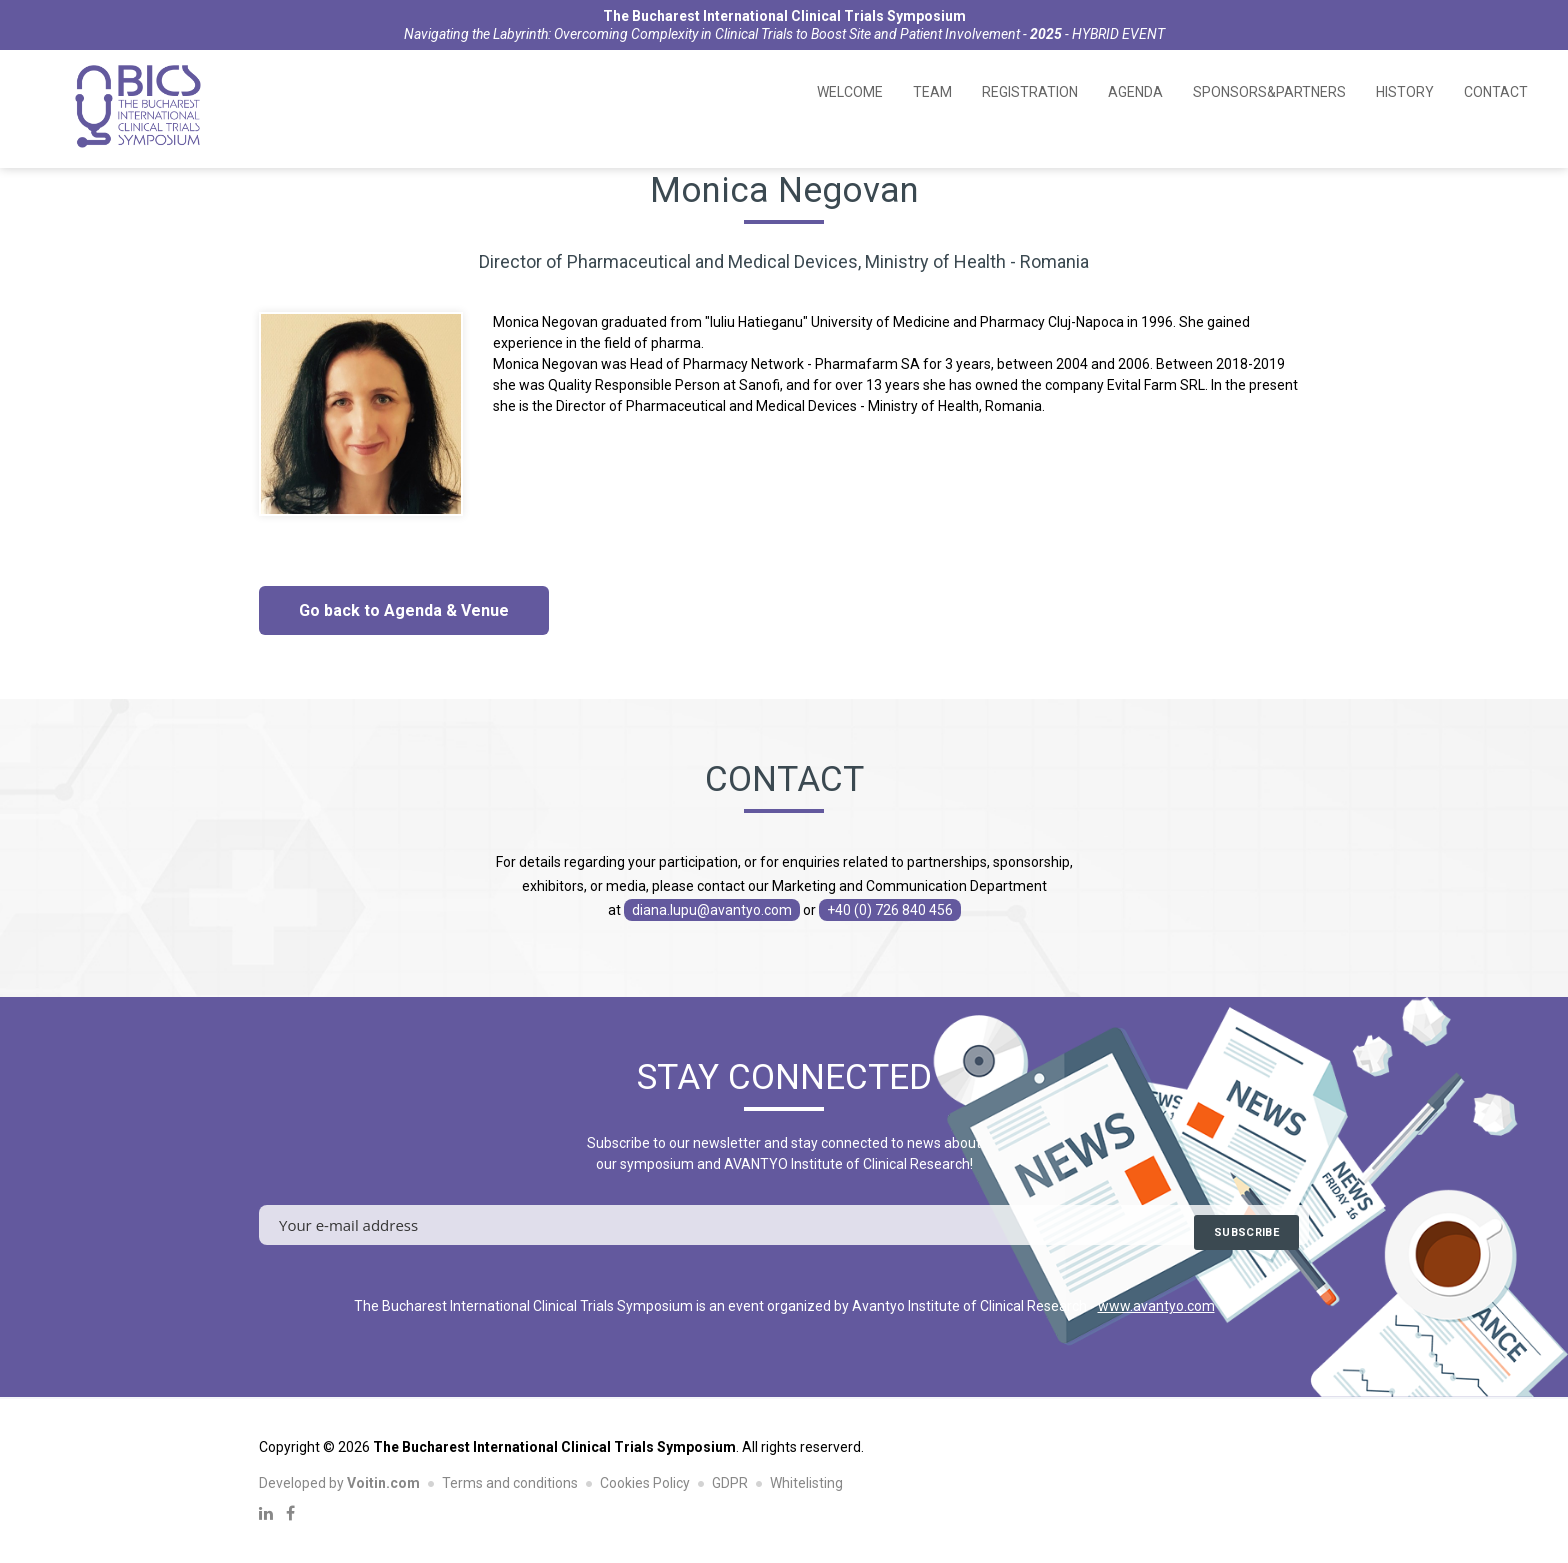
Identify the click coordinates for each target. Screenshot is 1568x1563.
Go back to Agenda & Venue (404, 610)
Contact (1496, 92)
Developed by (339, 1483)
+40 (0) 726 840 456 (890, 910)
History (1405, 92)
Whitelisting (806, 1483)
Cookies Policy (645, 1483)
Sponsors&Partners (1269, 92)
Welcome (850, 92)
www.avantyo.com (1156, 1306)
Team (932, 92)
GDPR (730, 1483)
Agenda (1135, 92)
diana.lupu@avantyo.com (712, 910)
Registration (1030, 92)
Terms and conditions (510, 1483)
